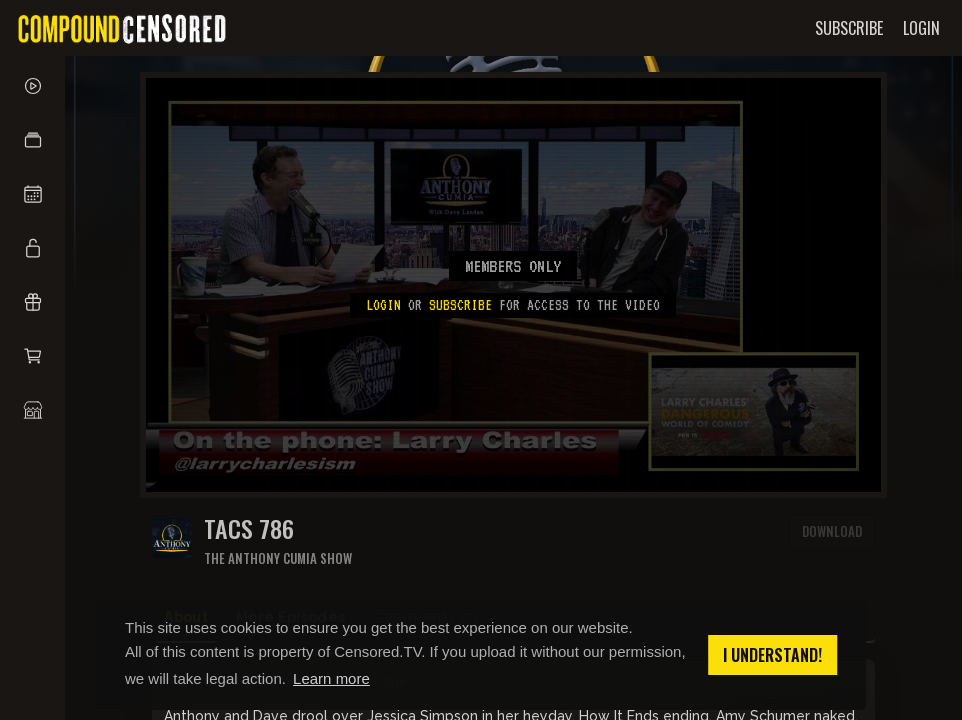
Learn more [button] (331, 678)
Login (383, 305)
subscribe (460, 305)
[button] (32, 140)
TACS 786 (249, 528)
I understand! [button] (772, 655)
